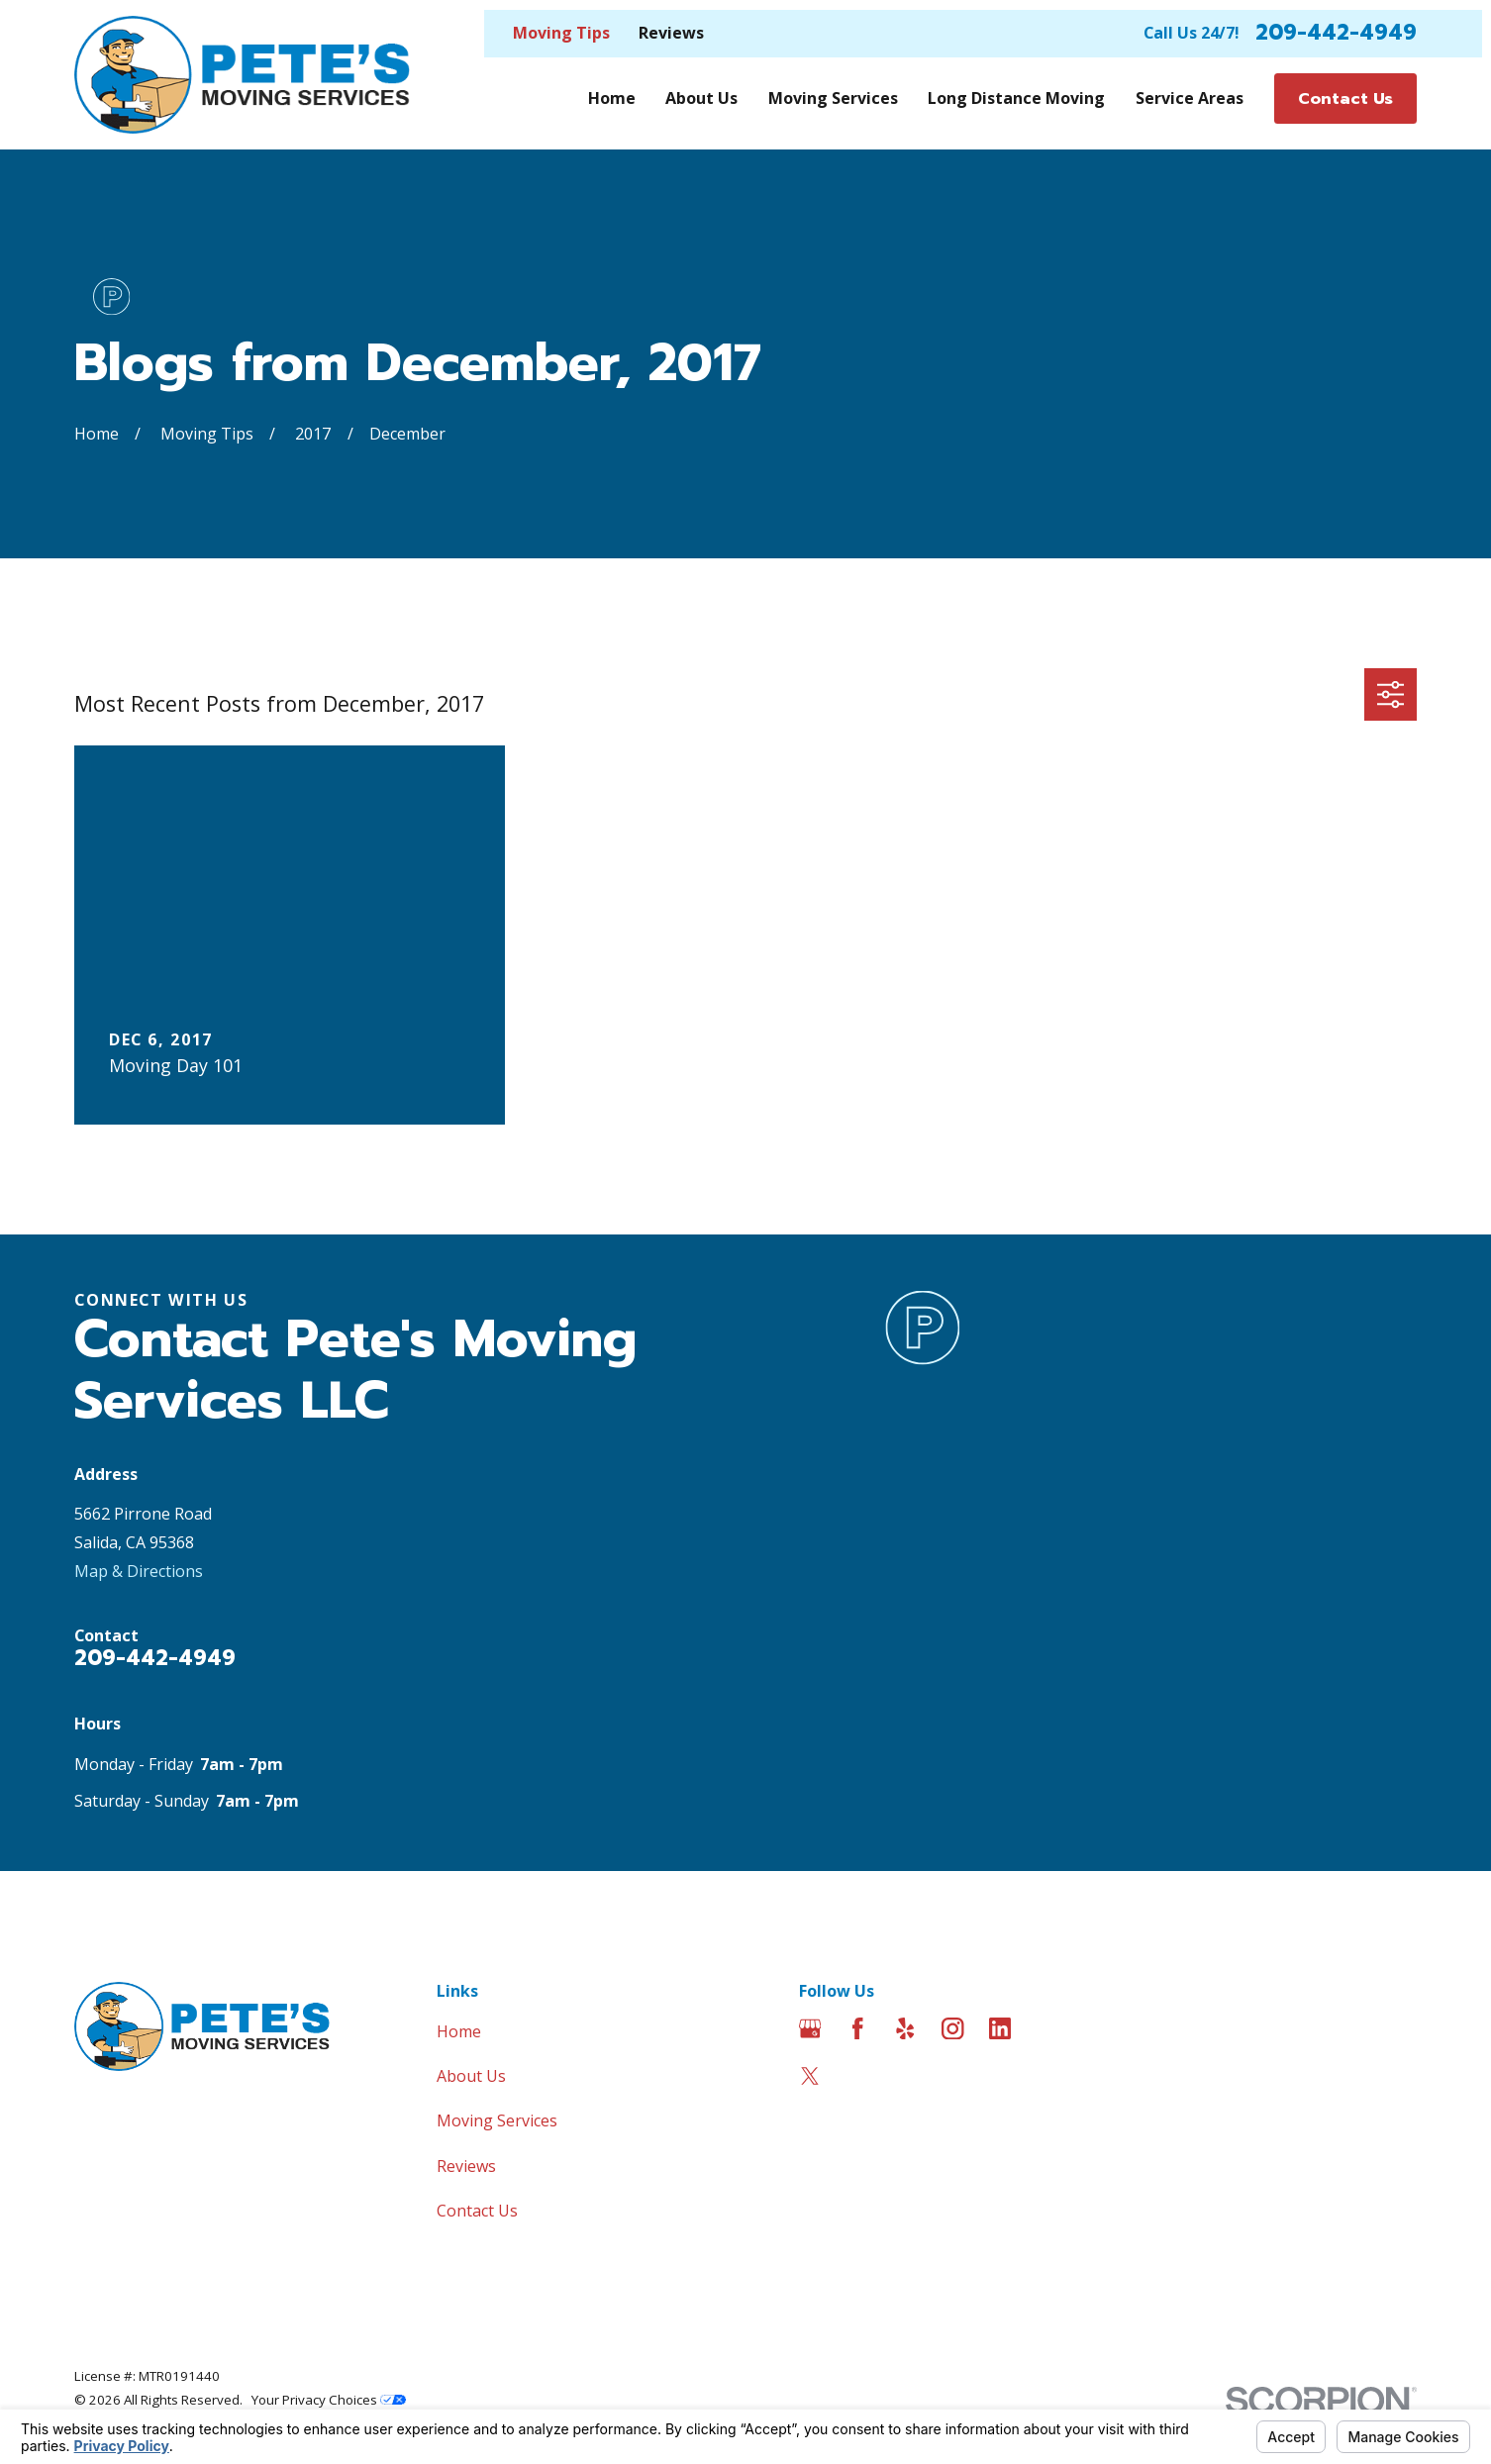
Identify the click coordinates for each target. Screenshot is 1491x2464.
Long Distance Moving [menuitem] (1016, 98)
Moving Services (497, 2120)
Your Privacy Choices (328, 2400)
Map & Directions (138, 1571)
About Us (471, 2076)
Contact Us (477, 2210)
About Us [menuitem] (701, 98)
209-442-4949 (1336, 33)
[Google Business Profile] (810, 2028)
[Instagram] (952, 2028)
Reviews (671, 33)
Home (459, 2031)
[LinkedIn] (1000, 2028)
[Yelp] (905, 2028)
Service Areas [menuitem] (1189, 98)
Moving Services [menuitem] (833, 98)
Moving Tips (561, 33)
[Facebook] (857, 2028)
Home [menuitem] (612, 98)
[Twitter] (810, 2076)
